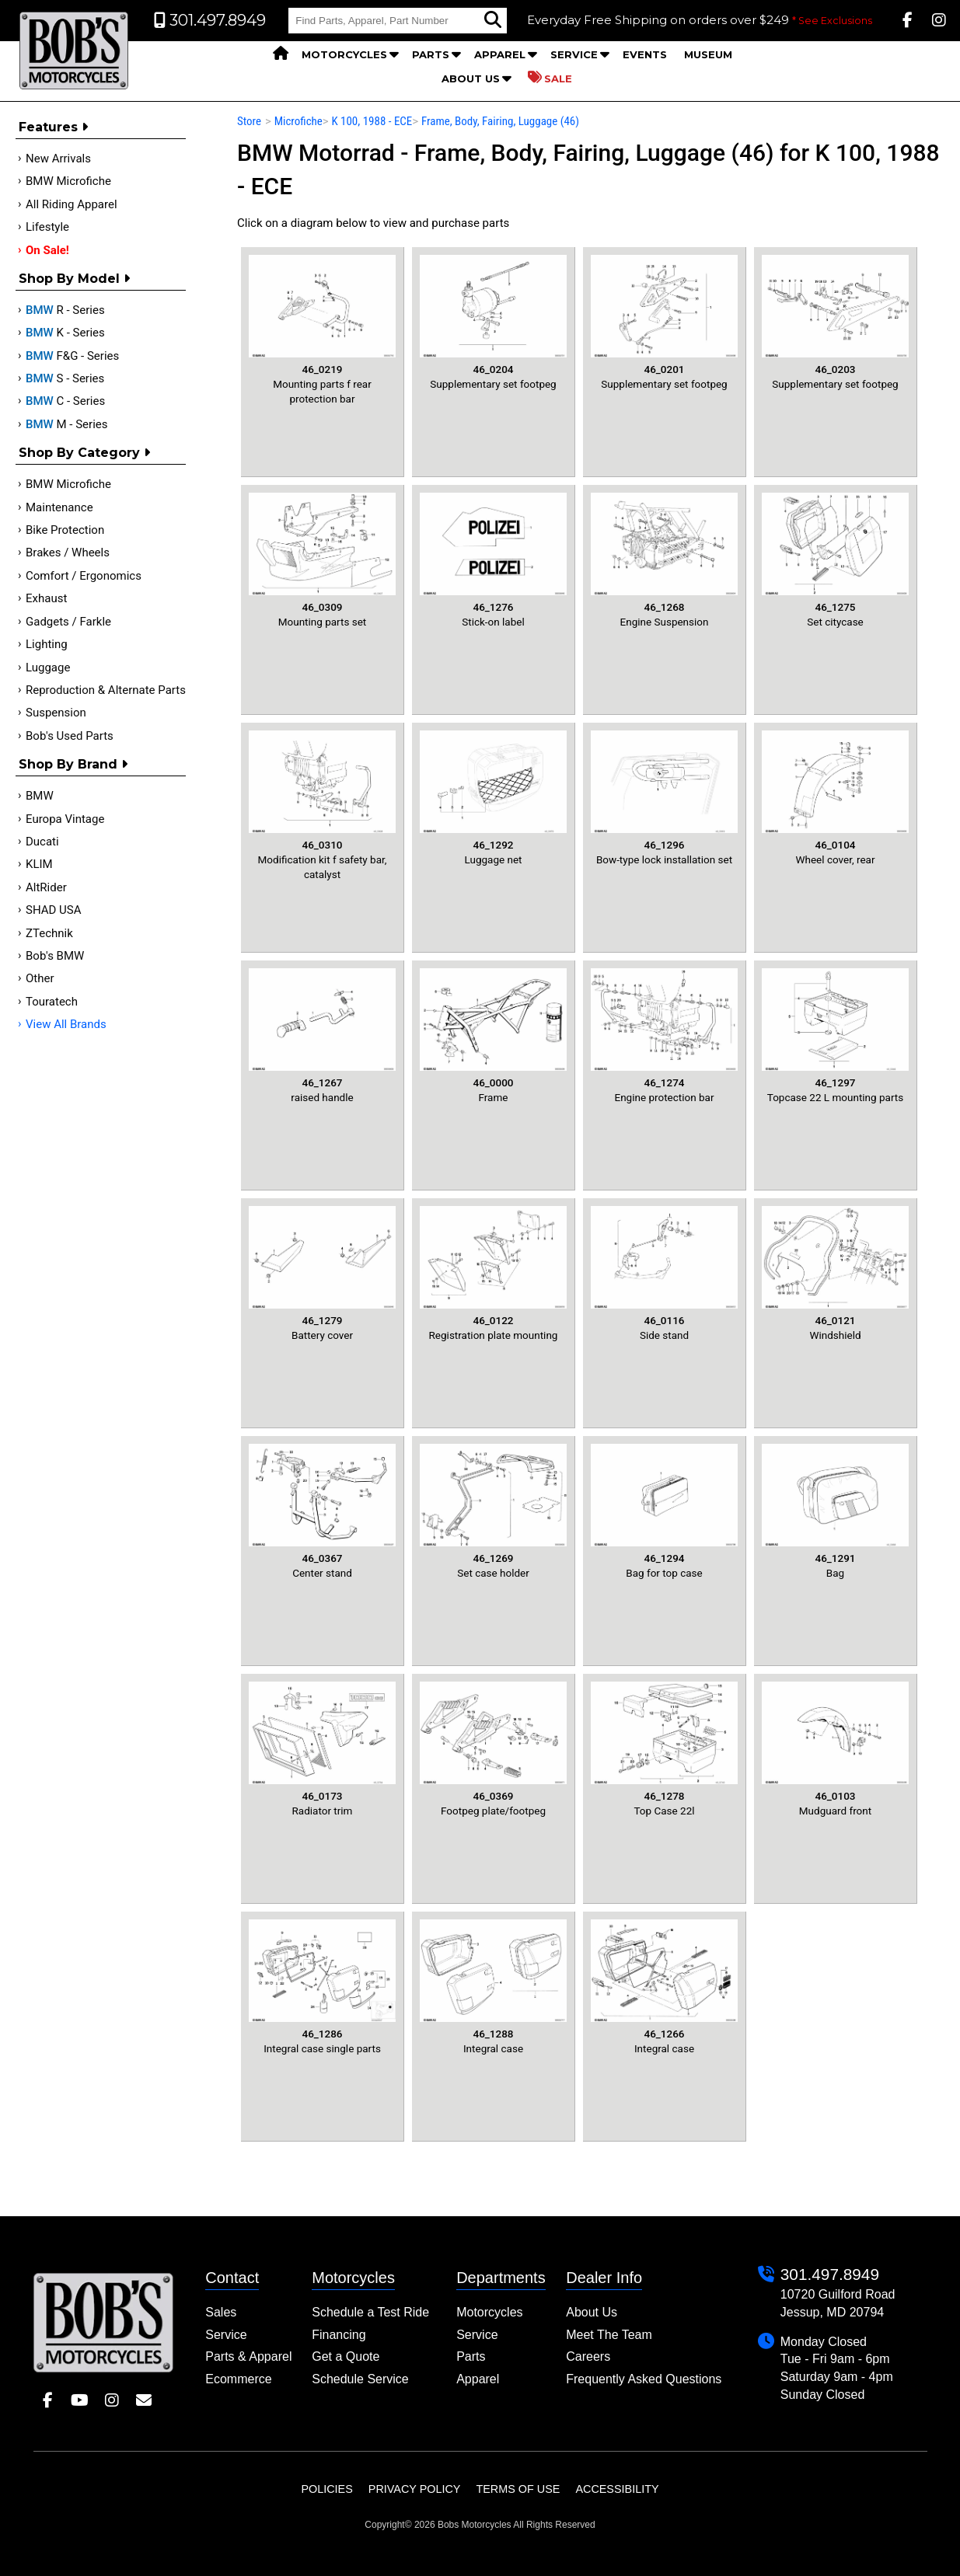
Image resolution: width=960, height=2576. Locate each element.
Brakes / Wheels (68, 552)
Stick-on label (493, 560)
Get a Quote (345, 2356)
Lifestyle (47, 227)
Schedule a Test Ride (370, 2312)
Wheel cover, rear (835, 798)
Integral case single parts (322, 1987)
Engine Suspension (664, 560)
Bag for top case (664, 1511)
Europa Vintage (65, 819)
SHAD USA (54, 910)
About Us (471, 78)
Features (53, 127)
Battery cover (322, 1273)
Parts (430, 54)
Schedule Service (360, 2379)
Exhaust (46, 598)
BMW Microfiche (68, 181)
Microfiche (298, 121)
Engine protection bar (664, 1035)
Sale (550, 78)
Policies (326, 2489)
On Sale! (47, 250)
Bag (835, 1511)
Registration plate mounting (493, 1273)
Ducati (42, 842)
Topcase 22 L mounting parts (835, 1035)
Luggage (48, 668)
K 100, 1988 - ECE (371, 121)
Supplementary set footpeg (493, 322)
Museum (708, 54)
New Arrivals (58, 159)
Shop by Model (74, 278)
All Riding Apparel (71, 204)
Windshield (835, 1273)
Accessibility (616, 2489)
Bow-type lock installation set (664, 798)
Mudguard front (835, 1749)
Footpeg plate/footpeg (493, 1749)
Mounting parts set (322, 560)
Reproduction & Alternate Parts (106, 690)
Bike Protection (65, 530)
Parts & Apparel (248, 2356)
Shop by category (84, 452)
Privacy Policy (414, 2489)
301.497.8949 (829, 2274)
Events (645, 54)
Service (574, 54)
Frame (493, 1035)
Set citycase (835, 560)
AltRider (46, 887)
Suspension (56, 713)
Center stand (322, 1511)
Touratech (52, 1002)
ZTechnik (49, 933)
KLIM (39, 864)
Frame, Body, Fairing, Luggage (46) (500, 121)
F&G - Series (72, 356)
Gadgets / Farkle (68, 622)
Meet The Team (609, 2334)
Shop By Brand (73, 764)
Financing (338, 2334)
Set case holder (493, 1511)
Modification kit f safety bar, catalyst (322, 805)
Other (40, 978)
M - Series (67, 424)
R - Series (65, 310)
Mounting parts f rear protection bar (322, 330)
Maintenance (59, 507)
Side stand (664, 1273)
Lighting (47, 644)
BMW (40, 796)
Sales (220, 2312)
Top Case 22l (664, 1749)
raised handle (322, 1035)
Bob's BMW (55, 956)
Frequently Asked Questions (643, 2379)
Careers (588, 2356)
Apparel (499, 54)
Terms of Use (518, 2489)
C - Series (65, 401)
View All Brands (66, 1024)
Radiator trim (322, 1749)
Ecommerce (238, 2379)
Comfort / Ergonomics (83, 576)
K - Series (65, 333)
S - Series (65, 378)
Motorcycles (344, 54)
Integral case (493, 1987)
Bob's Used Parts (69, 736)
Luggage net (493, 798)
